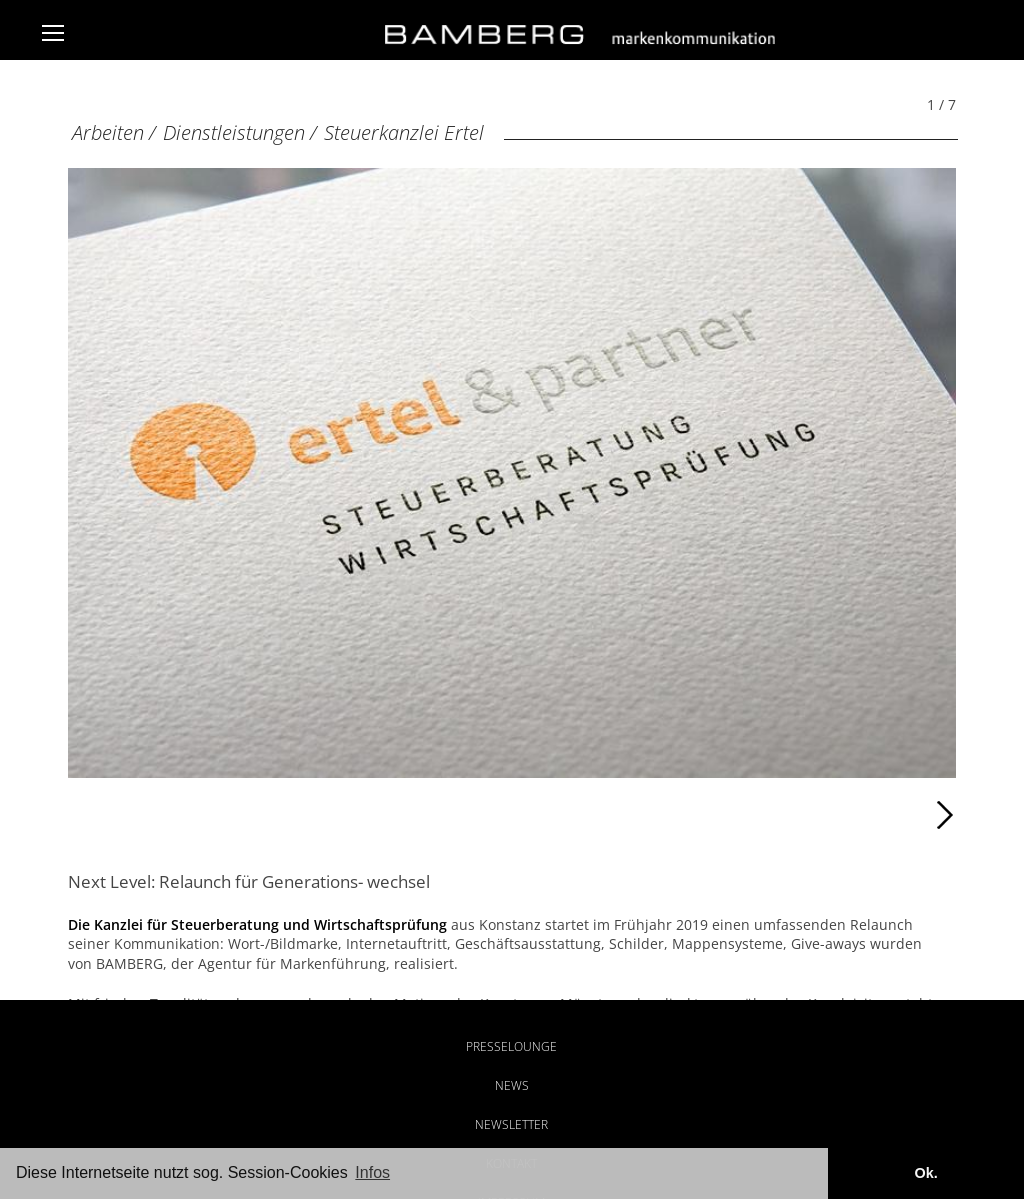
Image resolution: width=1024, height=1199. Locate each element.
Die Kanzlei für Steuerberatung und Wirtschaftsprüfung (257, 924)
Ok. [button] (925, 1173)
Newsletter (511, 1124)
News (512, 1085)
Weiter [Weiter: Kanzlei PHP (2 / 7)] (734, 815)
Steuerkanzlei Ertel (404, 132)
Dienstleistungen (234, 132)
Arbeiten (108, 132)
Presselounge (511, 1046)
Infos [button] (372, 1172)
